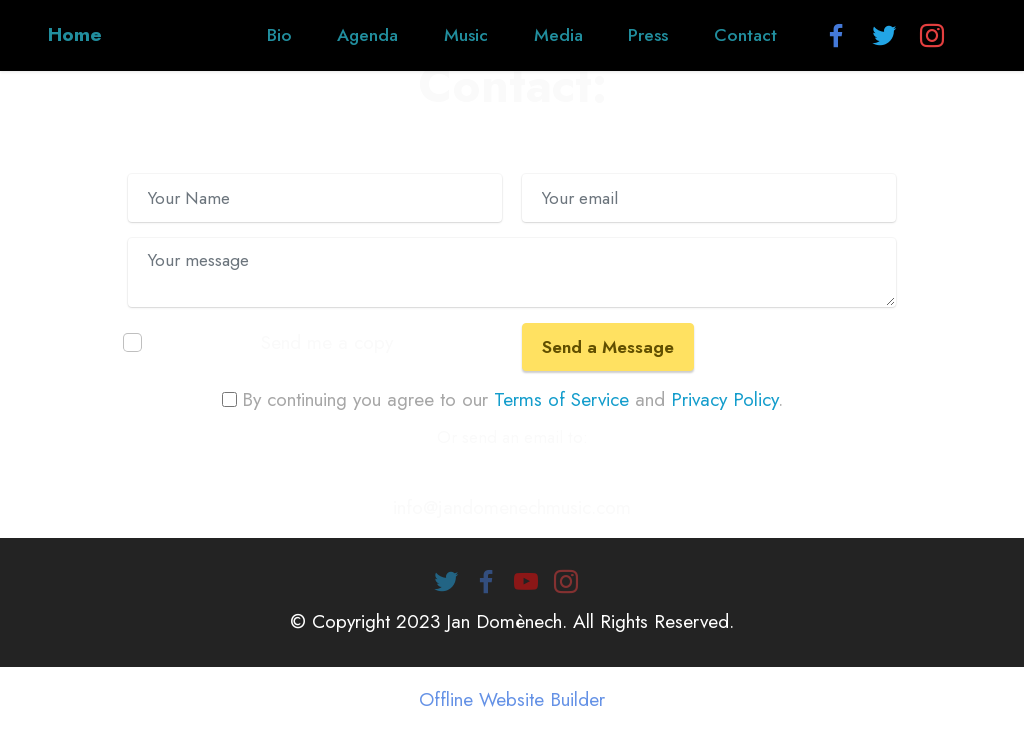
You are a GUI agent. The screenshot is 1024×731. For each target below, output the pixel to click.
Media (558, 35)
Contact (745, 35)
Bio (279, 35)
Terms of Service (561, 399)
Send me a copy (327, 342)
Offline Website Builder (512, 699)
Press (648, 35)
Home (75, 34)
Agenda (367, 35)
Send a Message (608, 347)
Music (466, 35)
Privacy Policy (724, 399)
